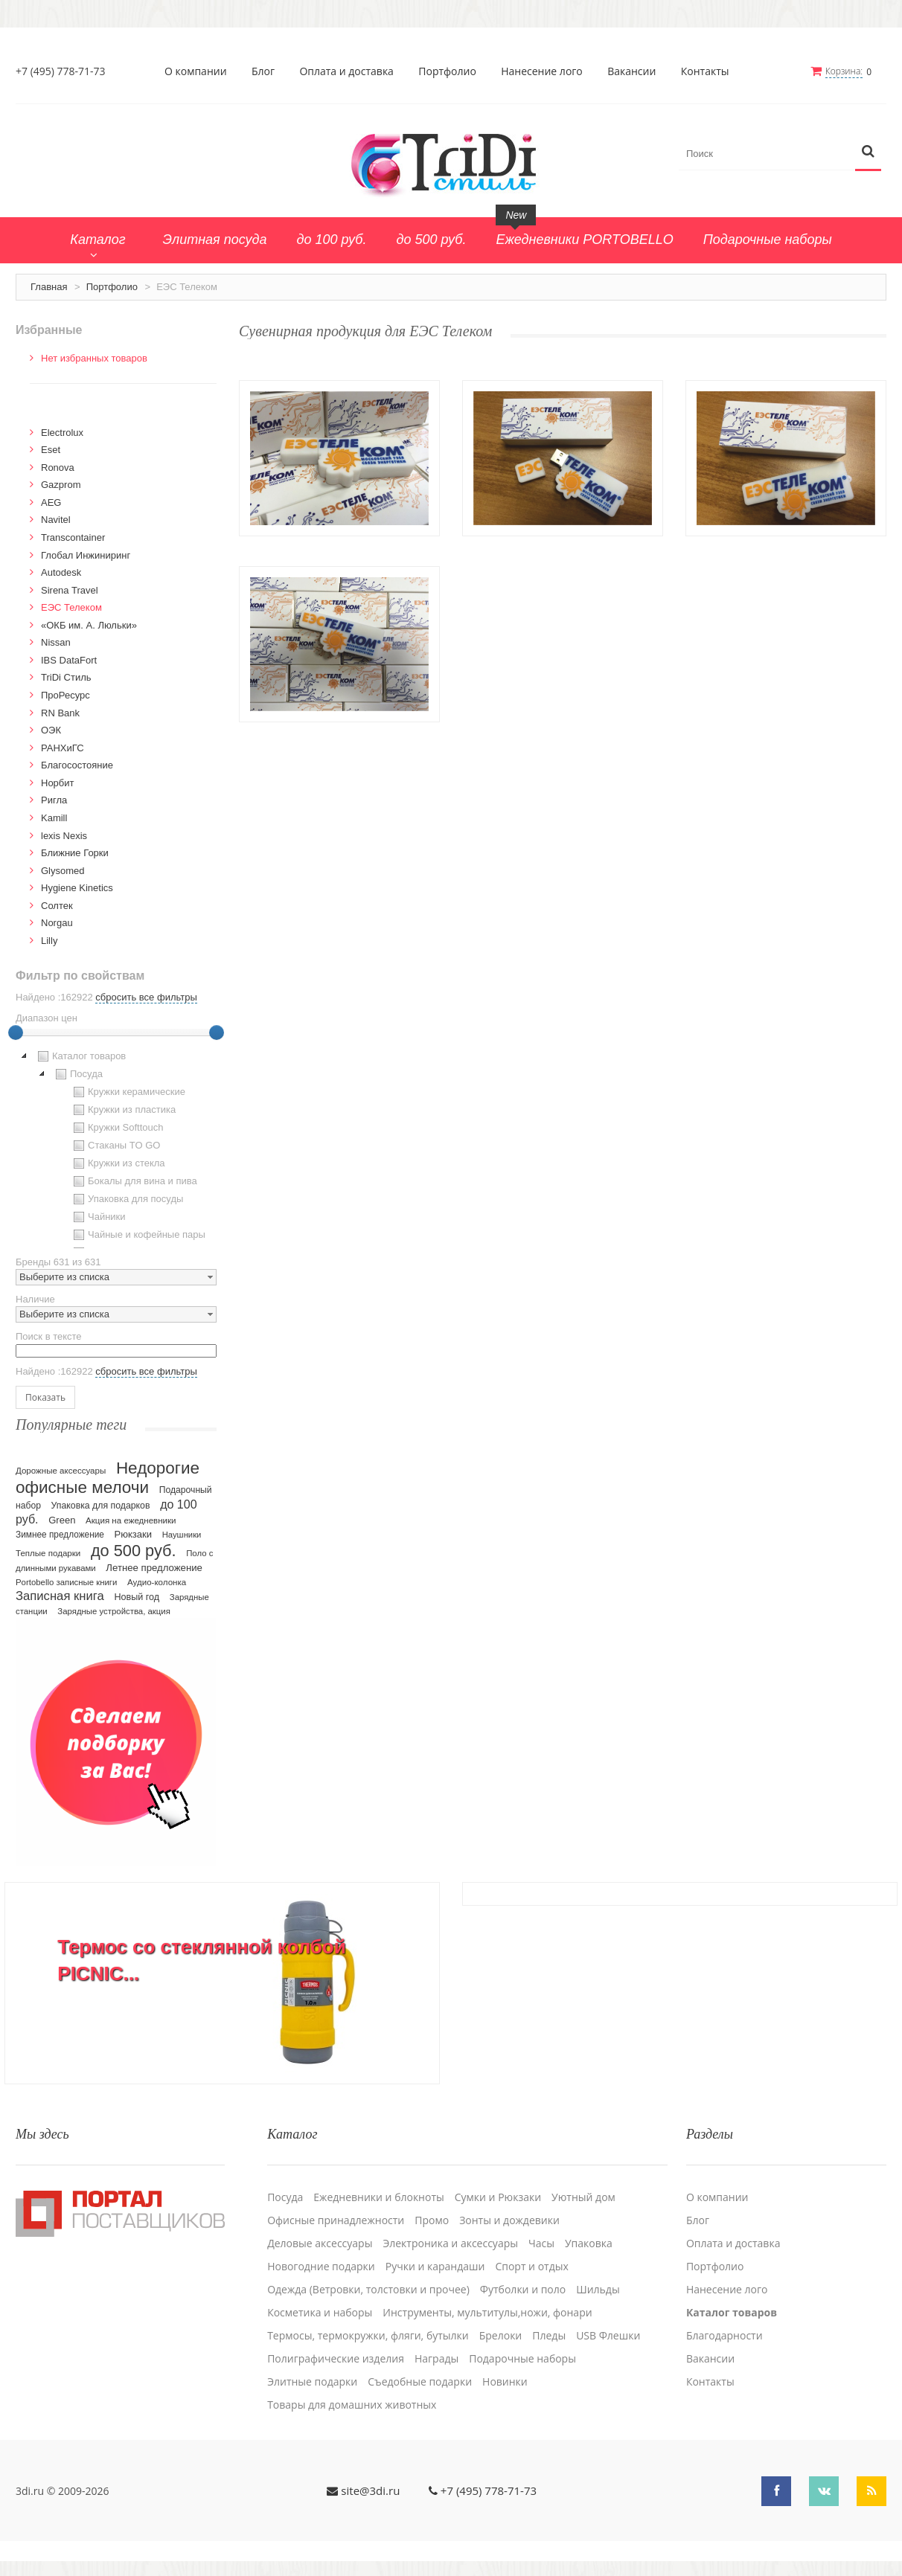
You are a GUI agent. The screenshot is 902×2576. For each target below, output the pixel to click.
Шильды (597, 2289)
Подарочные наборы (522, 2358)
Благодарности (724, 2335)
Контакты (705, 71)
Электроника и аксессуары (450, 2243)
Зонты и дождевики (509, 2220)
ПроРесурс (65, 695)
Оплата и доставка (346, 71)
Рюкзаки (134, 1534)
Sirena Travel (69, 590)
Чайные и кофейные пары (137, 1235)
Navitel (56, 519)
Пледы (549, 2335)
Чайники (98, 1217)
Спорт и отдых (531, 2266)
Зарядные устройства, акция (113, 1611)
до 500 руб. (133, 1550)
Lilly (49, 940)
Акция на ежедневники (131, 1520)
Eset (50, 449)
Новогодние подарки (321, 2266)
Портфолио (447, 71)
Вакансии (631, 71)
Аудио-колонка (156, 1582)
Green (61, 1520)
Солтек (57, 905)
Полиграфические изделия (335, 2358)
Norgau (57, 922)
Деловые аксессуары (319, 2243)
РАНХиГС (62, 748)
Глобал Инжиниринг (85, 555)
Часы (541, 2243)
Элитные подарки (312, 2382)
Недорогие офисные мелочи (107, 1478)
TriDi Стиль (66, 677)
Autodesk (61, 572)
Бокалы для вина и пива (133, 1181)
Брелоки (500, 2335)
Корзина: (844, 71)
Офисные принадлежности (335, 2220)
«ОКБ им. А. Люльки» (89, 625)
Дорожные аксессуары (61, 1470)
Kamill (54, 817)
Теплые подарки (48, 1553)
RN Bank (60, 713)
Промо (432, 2220)
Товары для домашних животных (351, 2405)
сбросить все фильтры (145, 997)
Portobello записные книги (66, 1582)
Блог (263, 71)
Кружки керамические (127, 1092)
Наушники (182, 1534)
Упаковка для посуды (126, 1199)
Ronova (57, 467)
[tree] (116, 1147)
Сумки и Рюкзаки (498, 2197)
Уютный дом (583, 2197)
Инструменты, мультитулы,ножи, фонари (487, 2312)
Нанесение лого (542, 71)
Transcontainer (73, 537)
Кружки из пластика (123, 1110)
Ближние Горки (75, 852)
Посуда (77, 1074)
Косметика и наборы (319, 2312)
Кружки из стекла (117, 1163)
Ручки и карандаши (435, 2266)
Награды (436, 2358)
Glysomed (63, 870)
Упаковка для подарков (100, 1505)
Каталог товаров (80, 1056)
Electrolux (62, 432)
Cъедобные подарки (420, 2382)
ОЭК (51, 730)
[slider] (15, 1032)
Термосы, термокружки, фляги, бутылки (368, 2335)
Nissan (56, 642)
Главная (49, 286)
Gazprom (60, 484)
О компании (195, 71)
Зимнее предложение (60, 1534)
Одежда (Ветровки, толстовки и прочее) (368, 2289)
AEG (51, 502)
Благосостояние (77, 765)
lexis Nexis (64, 835)
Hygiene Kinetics (77, 887)
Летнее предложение (154, 1567)
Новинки (505, 2382)
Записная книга (60, 1596)
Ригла (54, 800)
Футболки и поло (523, 2289)
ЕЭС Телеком (71, 607)
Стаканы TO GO (115, 1145)
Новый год (136, 1597)
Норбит (57, 782)
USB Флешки (608, 2335)
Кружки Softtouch (117, 1128)
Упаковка (588, 2243)
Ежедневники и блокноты (378, 2197)
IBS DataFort (69, 660)
